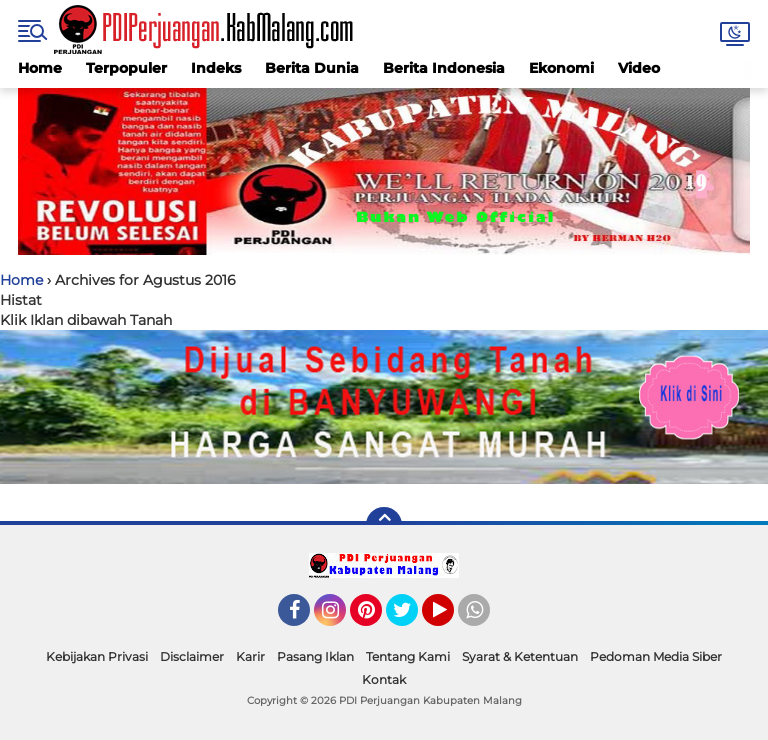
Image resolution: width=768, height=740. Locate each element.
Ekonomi (561, 68)
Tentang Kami (408, 656)
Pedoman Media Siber (656, 656)
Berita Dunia (312, 68)
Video (639, 68)
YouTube (452, 619)
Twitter (411, 619)
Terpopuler (126, 68)
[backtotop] (384, 525)
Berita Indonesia (444, 68)
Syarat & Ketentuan (520, 656)
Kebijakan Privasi (97, 656)
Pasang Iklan (315, 656)
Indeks (216, 68)
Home (40, 68)
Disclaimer (192, 656)
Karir (250, 656)
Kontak (384, 679)
